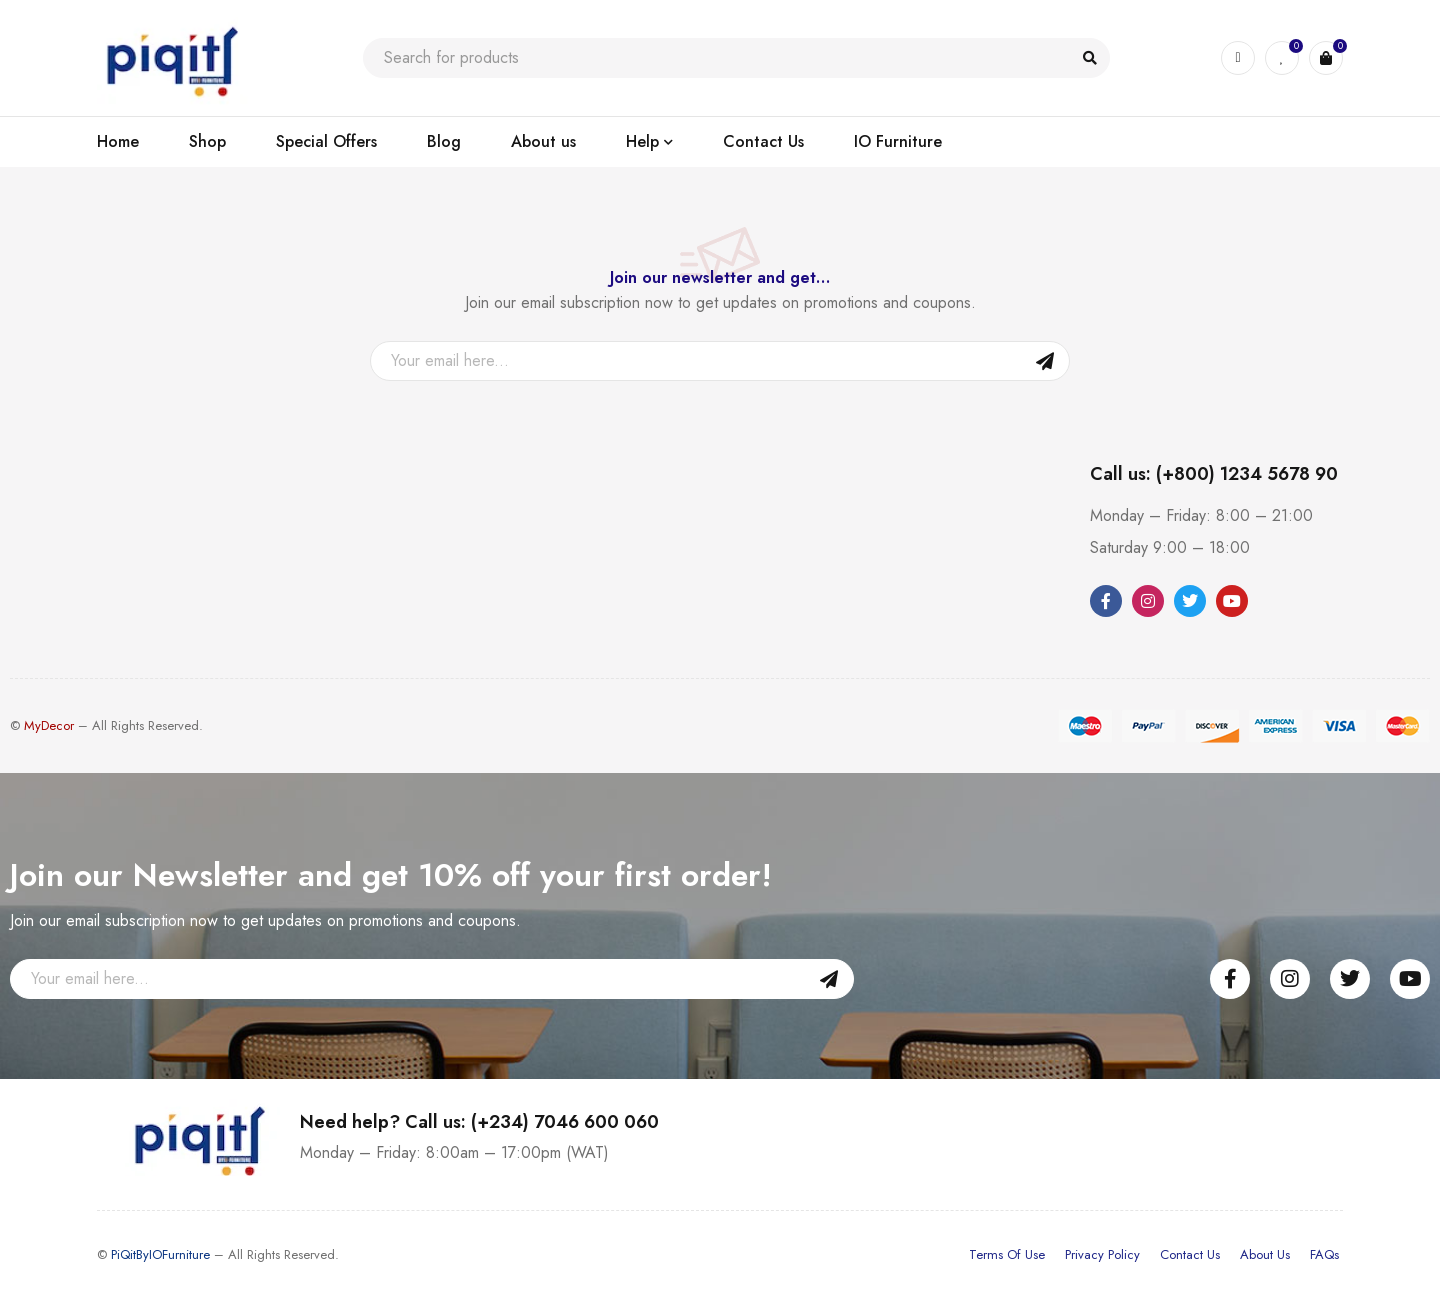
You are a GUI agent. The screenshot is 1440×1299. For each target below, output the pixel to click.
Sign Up (1045, 361)
